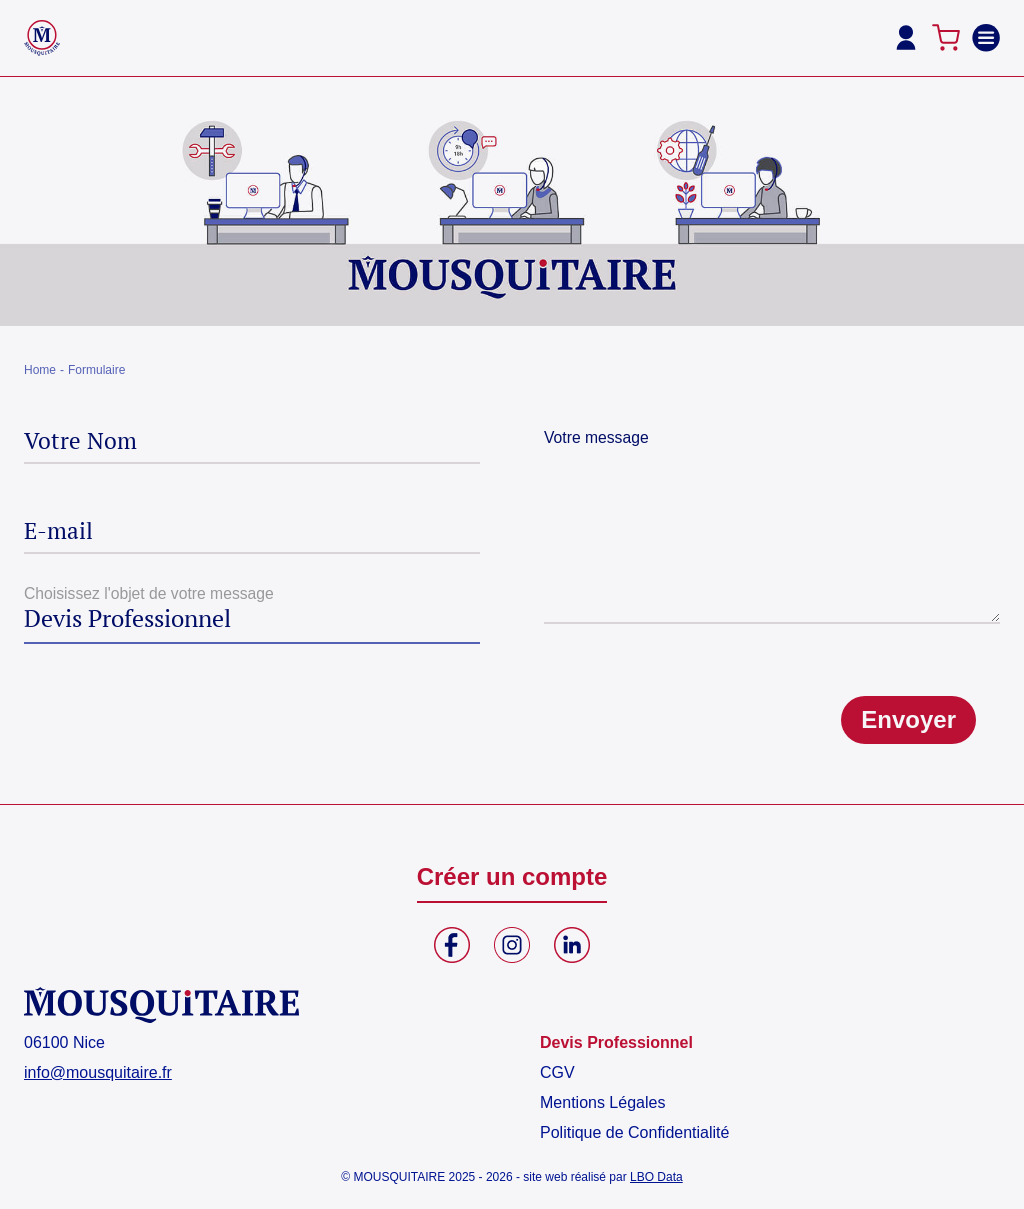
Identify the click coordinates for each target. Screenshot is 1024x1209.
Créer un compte (512, 876)
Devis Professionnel (616, 1042)
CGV (557, 1072)
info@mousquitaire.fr (98, 1072)
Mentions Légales (602, 1102)
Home (40, 370)
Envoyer (908, 719)
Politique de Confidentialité (634, 1132)
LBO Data (656, 1177)
